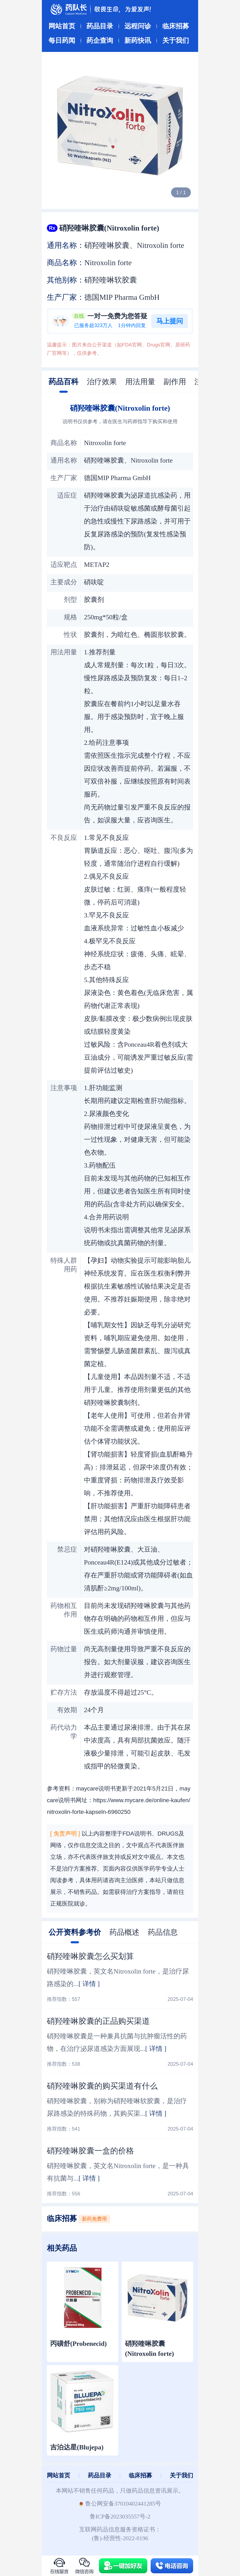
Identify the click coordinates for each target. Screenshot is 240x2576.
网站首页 (62, 26)
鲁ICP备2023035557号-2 (120, 2516)
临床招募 (175, 26)
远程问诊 (137, 26)
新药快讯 (137, 40)
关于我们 (175, 40)
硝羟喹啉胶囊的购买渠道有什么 (102, 2086)
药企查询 (99, 40)
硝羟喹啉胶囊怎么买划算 (90, 1956)
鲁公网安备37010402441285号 (123, 2503)
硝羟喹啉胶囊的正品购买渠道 (98, 2021)
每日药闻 (62, 40)
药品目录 (99, 26)
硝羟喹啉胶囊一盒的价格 (90, 2150)
